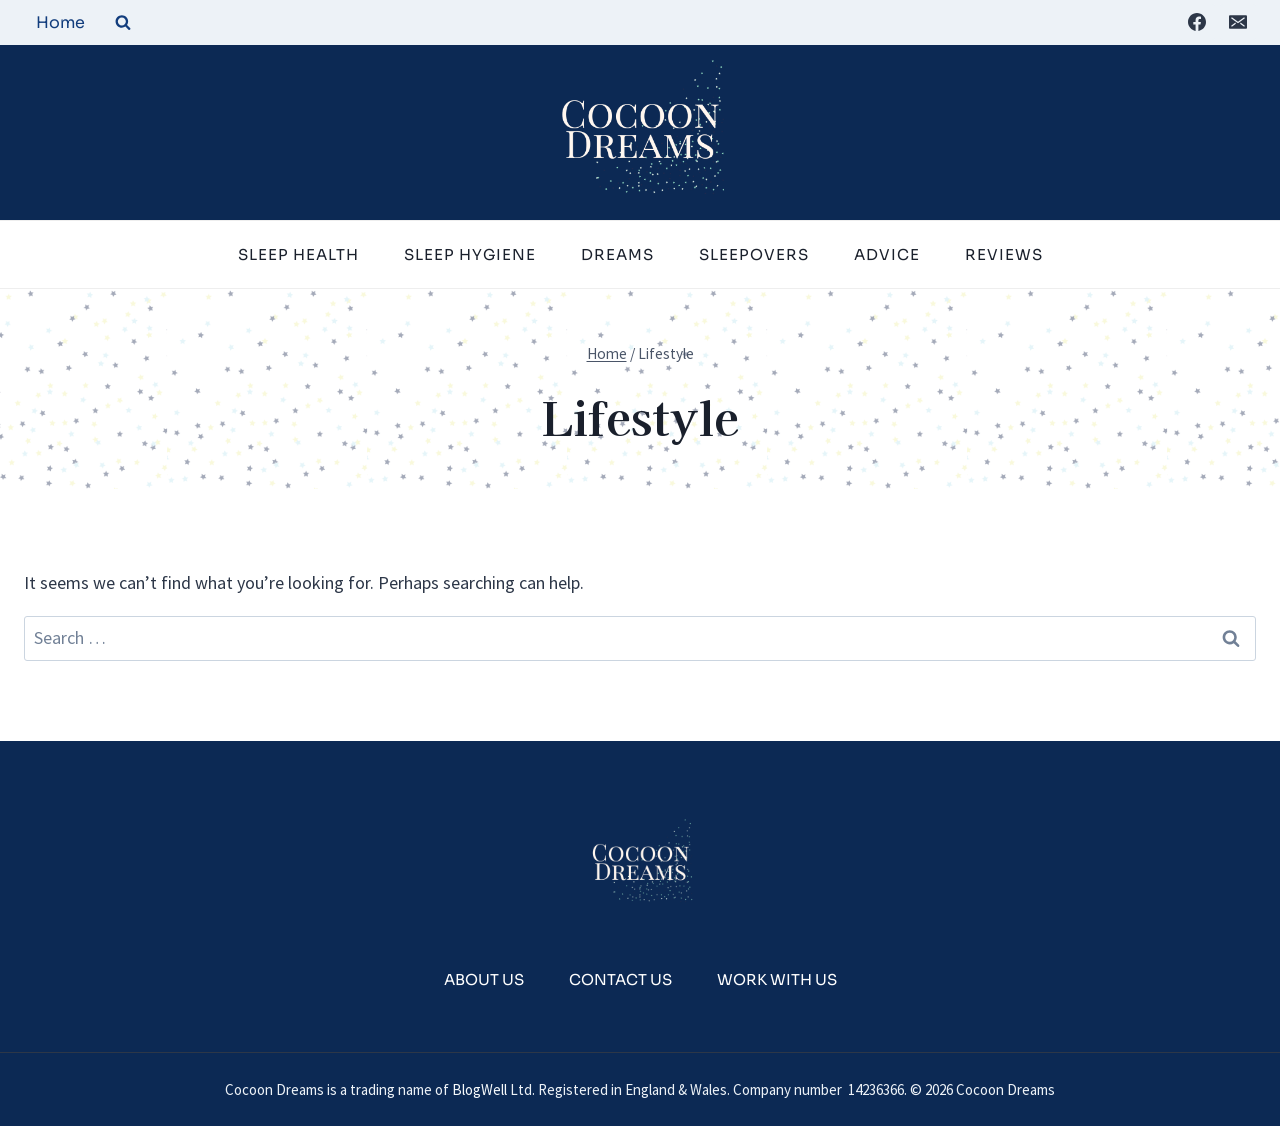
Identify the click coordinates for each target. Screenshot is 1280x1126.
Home (60, 22)
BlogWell (479, 1089)
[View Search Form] (123, 22)
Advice (887, 254)
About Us (484, 979)
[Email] (1238, 22)
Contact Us (620, 979)
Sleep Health (298, 254)
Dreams (617, 254)
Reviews (1004, 254)
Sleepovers (754, 254)
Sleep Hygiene (470, 254)
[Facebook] (1197, 22)
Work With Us (777, 979)
